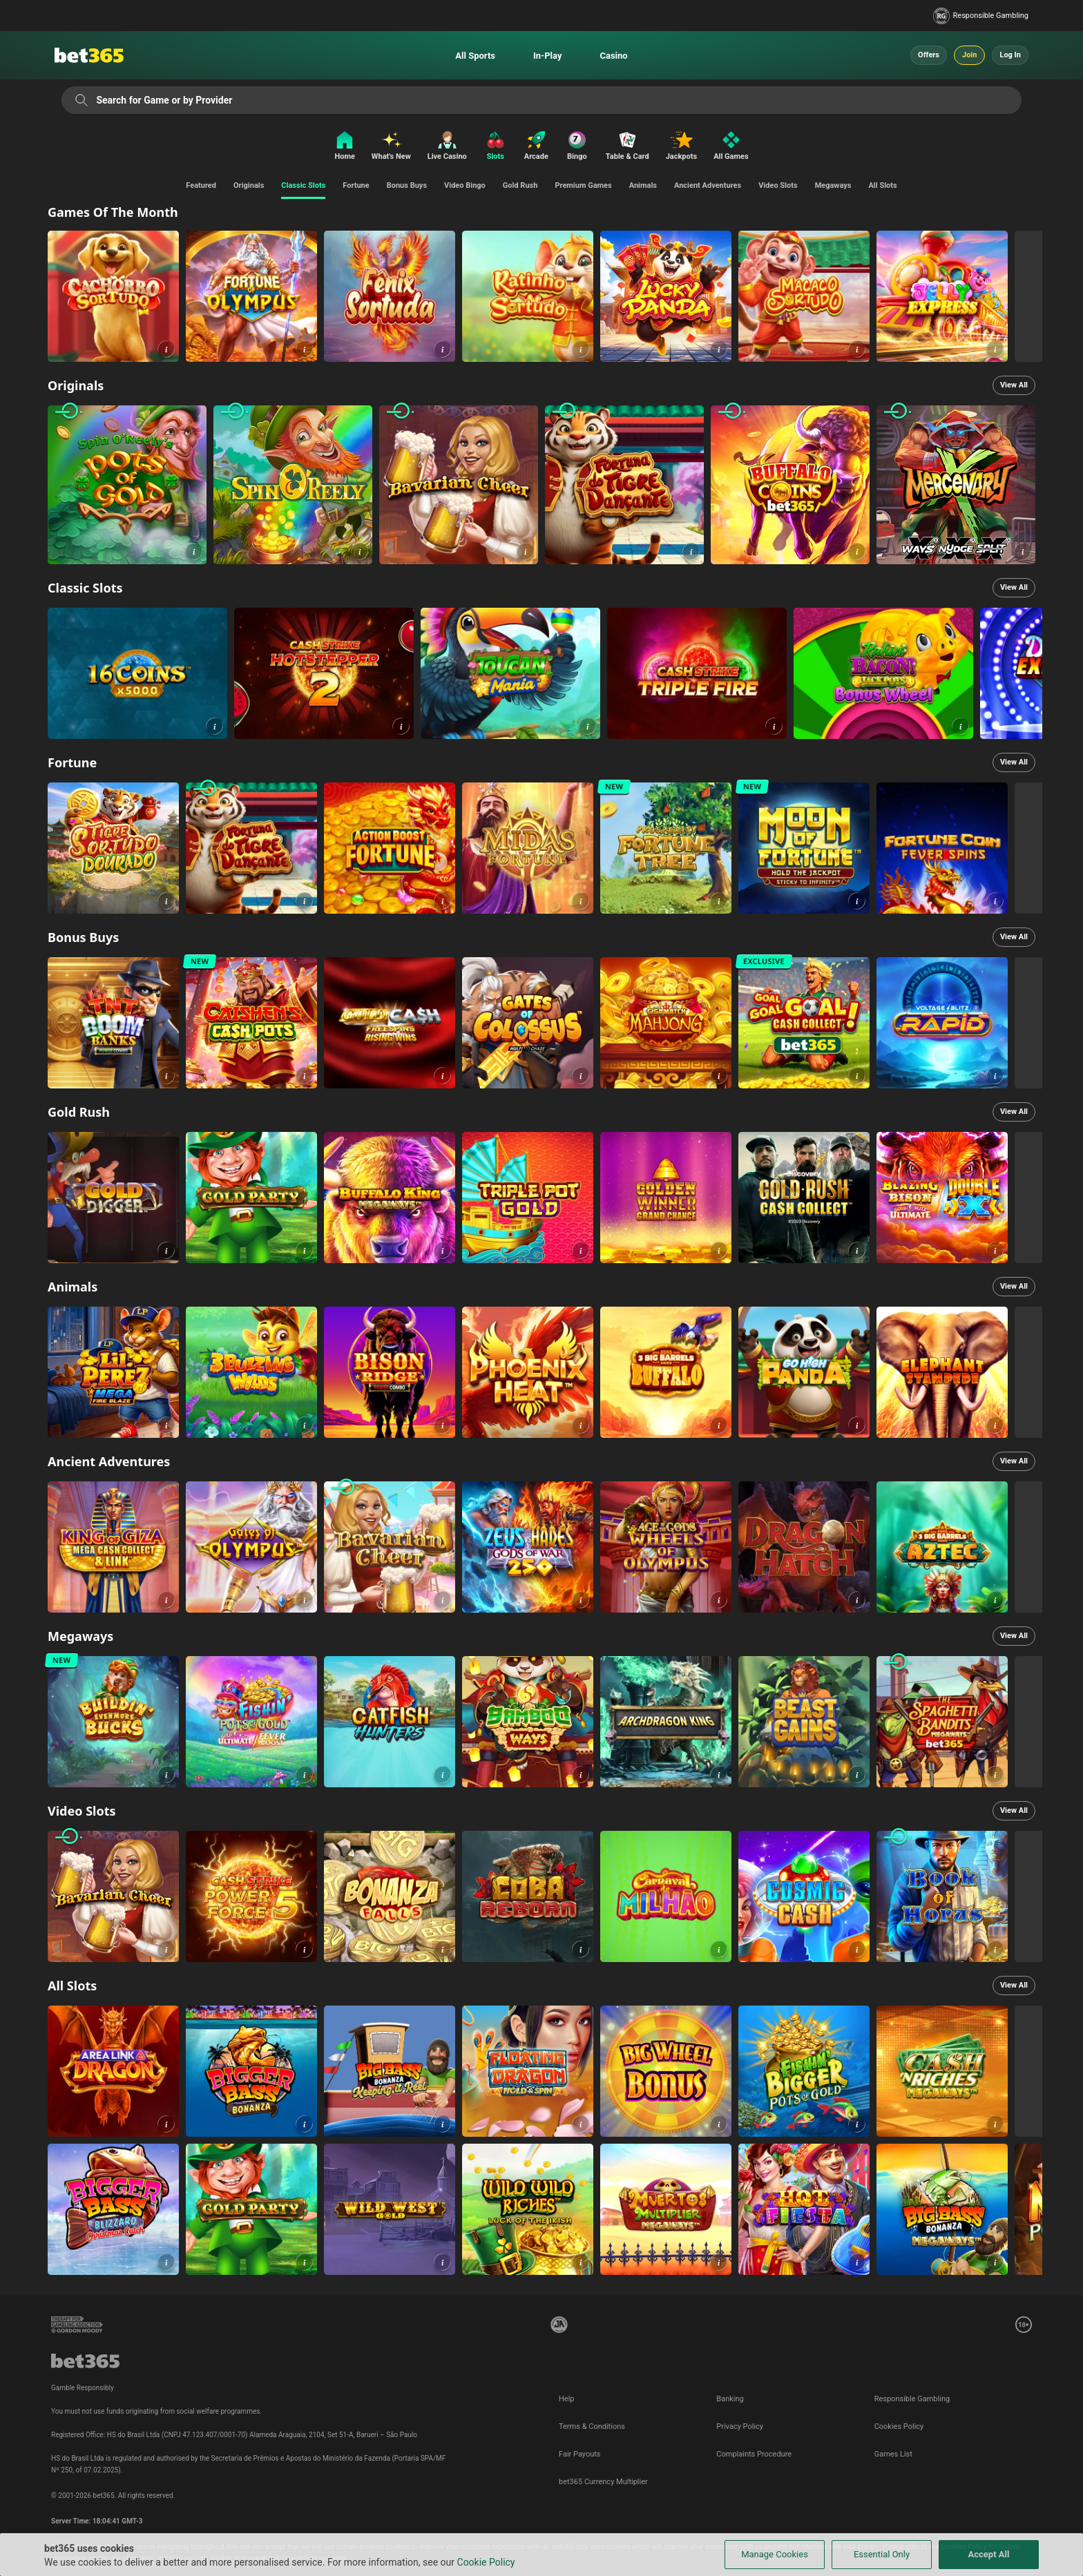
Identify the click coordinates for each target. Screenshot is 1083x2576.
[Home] (340, 146)
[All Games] (734, 146)
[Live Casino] (447, 146)
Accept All (989, 2554)
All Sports (475, 55)
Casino (613, 55)
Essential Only (882, 2554)
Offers (928, 54)
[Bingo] (577, 146)
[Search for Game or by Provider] (81, 100)
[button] (166, 349)
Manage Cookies (774, 2554)
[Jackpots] (681, 146)
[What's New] (391, 146)
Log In (1010, 54)
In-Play (547, 55)
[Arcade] (536, 146)
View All (1014, 385)
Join (969, 54)
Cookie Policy (486, 2562)
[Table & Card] (627, 146)
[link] (113, 296)
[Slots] (495, 146)
